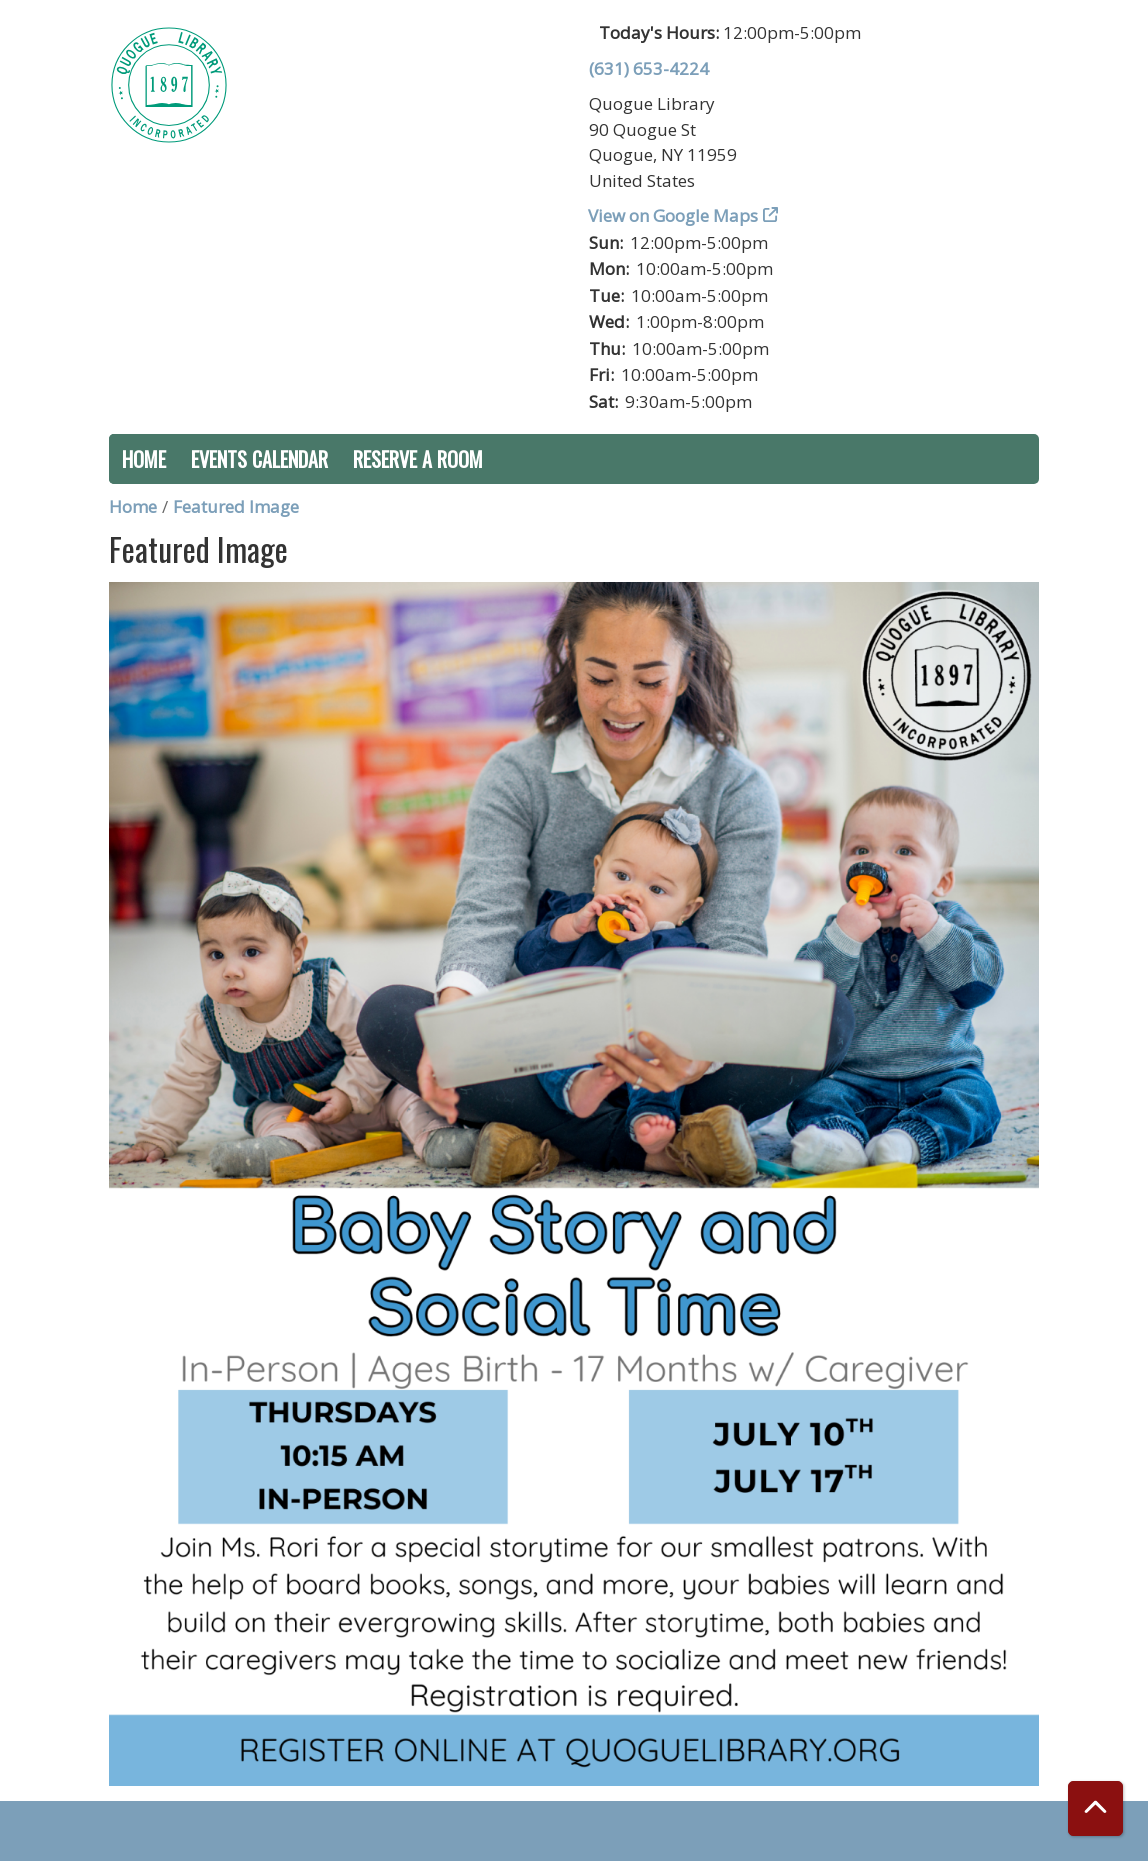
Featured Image (236, 506)
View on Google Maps (673, 215)
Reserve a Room (418, 459)
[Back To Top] (1095, 1808)
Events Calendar (259, 459)
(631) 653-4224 (649, 68)
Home (144, 459)
